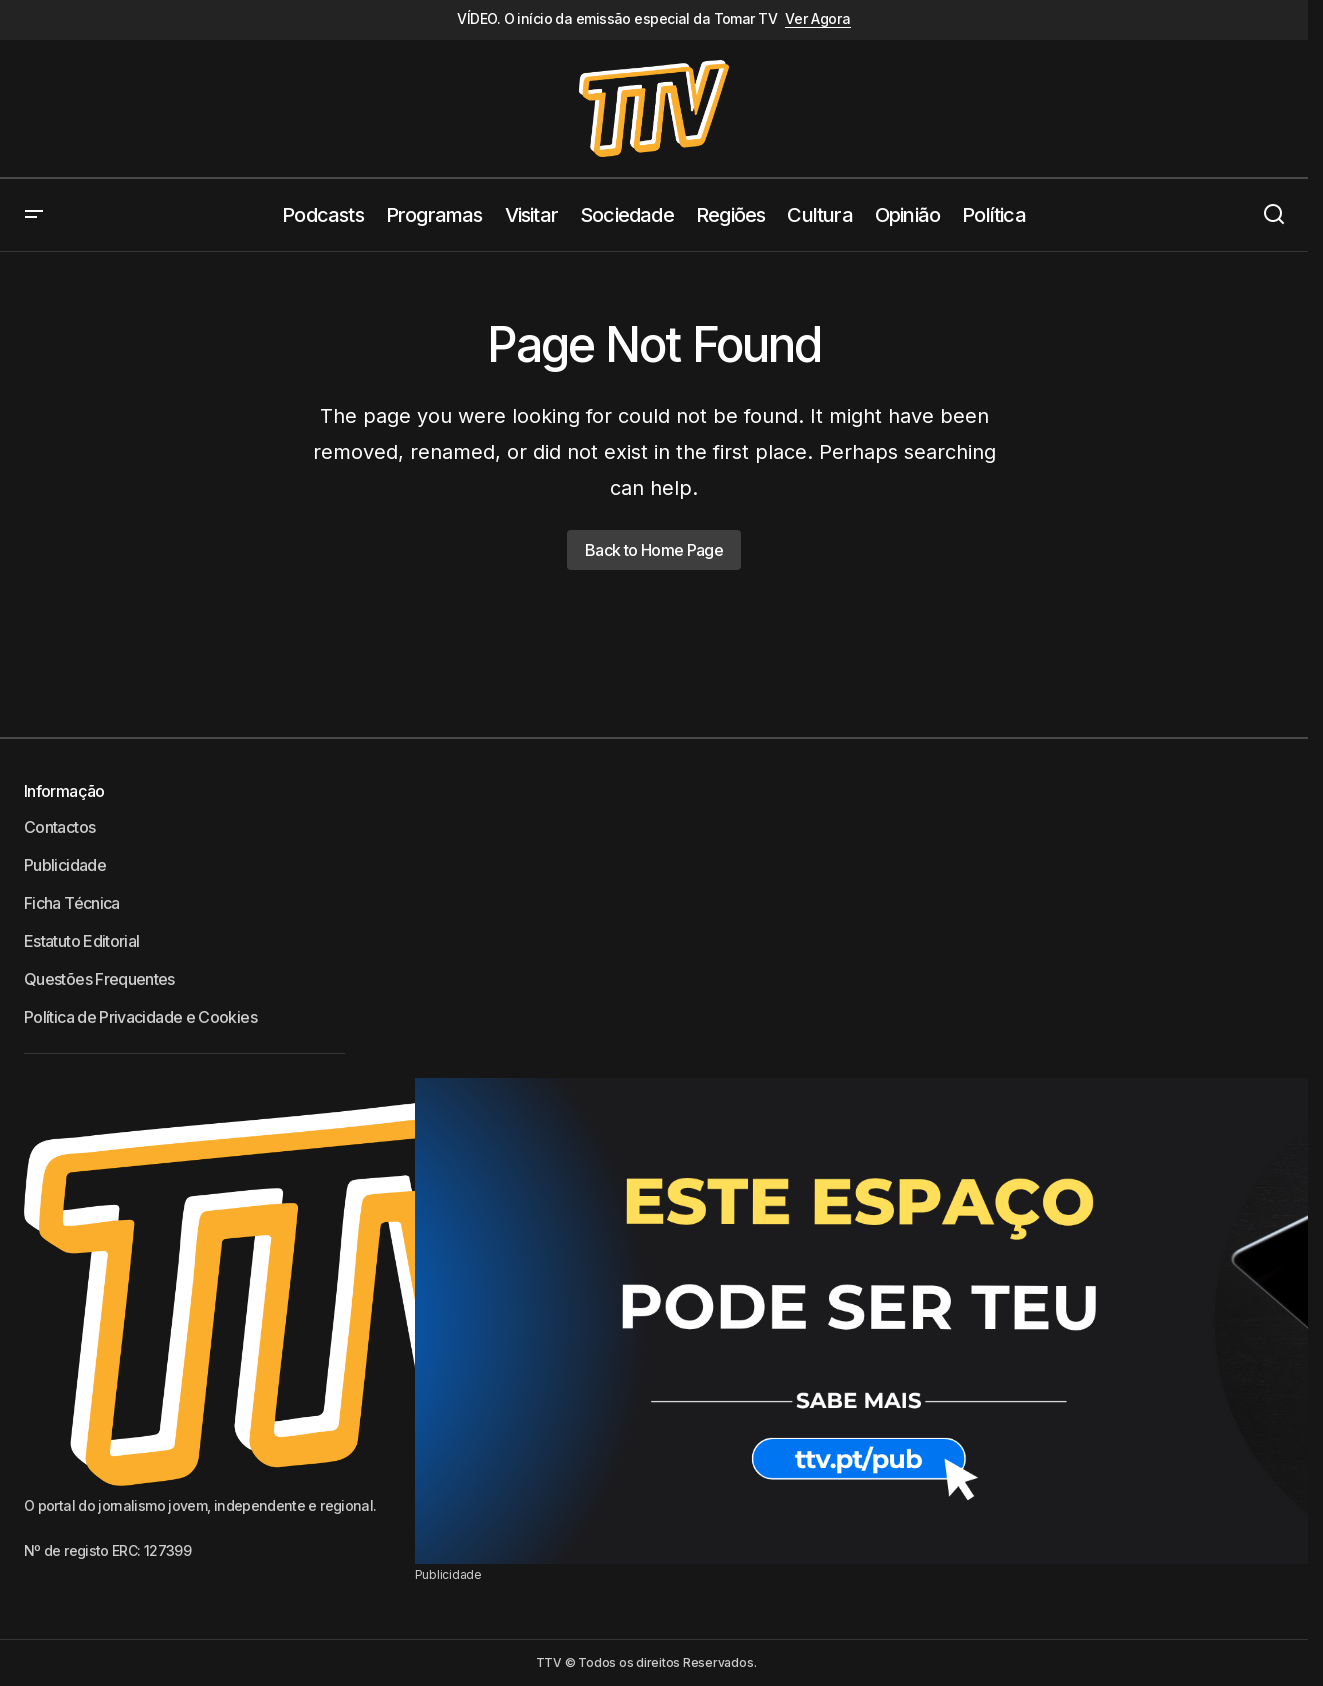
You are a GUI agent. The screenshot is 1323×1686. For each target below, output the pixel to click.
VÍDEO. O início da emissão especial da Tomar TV (617, 19)
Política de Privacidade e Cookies (140, 1017)
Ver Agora (817, 19)
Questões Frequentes (99, 979)
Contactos (59, 827)
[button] (34, 215)
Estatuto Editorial (81, 941)
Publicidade (65, 865)
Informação (64, 791)
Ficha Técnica (72, 903)
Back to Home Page (654, 550)
